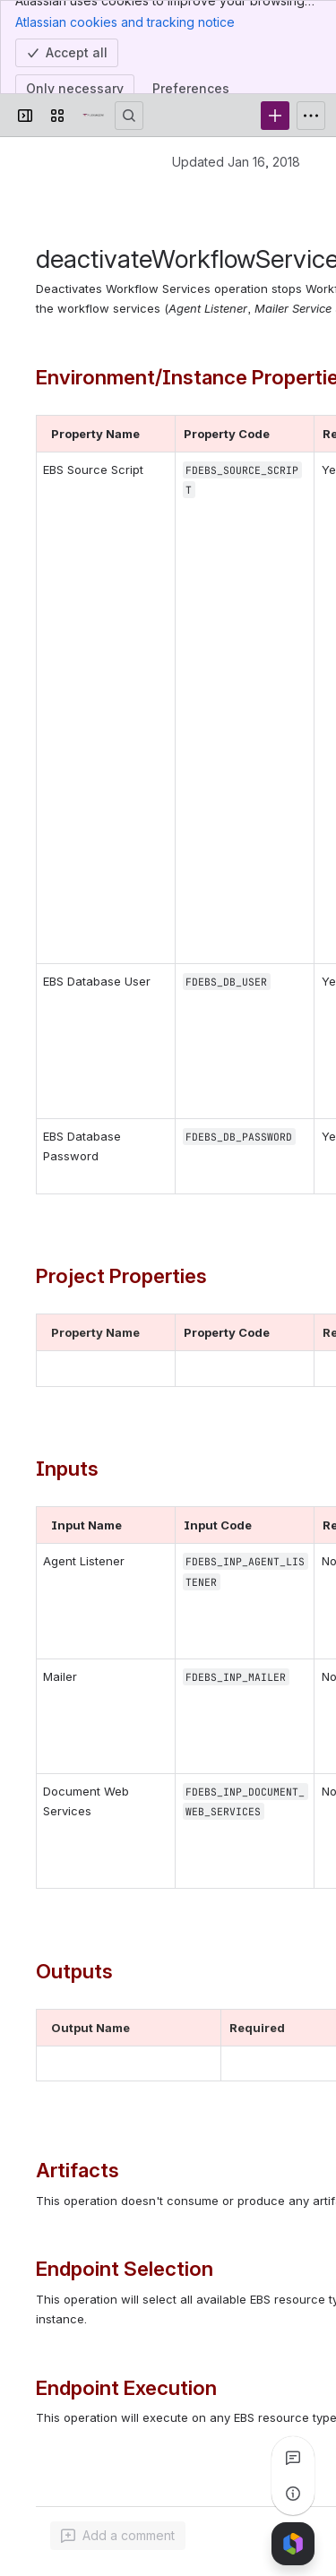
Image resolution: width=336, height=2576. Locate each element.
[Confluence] (93, 115)
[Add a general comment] (117, 2535)
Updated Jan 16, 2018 (236, 161)
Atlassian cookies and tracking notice (125, 21)
